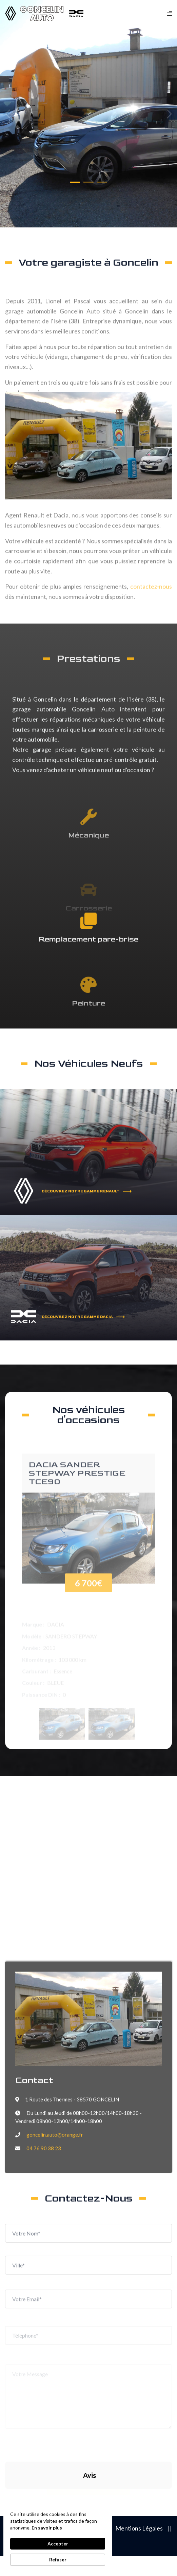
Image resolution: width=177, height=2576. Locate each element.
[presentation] (61, 2424)
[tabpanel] (88, 113)
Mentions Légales (139, 2528)
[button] (75, 182)
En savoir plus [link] (47, 2528)
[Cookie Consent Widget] (57, 2538)
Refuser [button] (57, 2559)
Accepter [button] (57, 2543)
